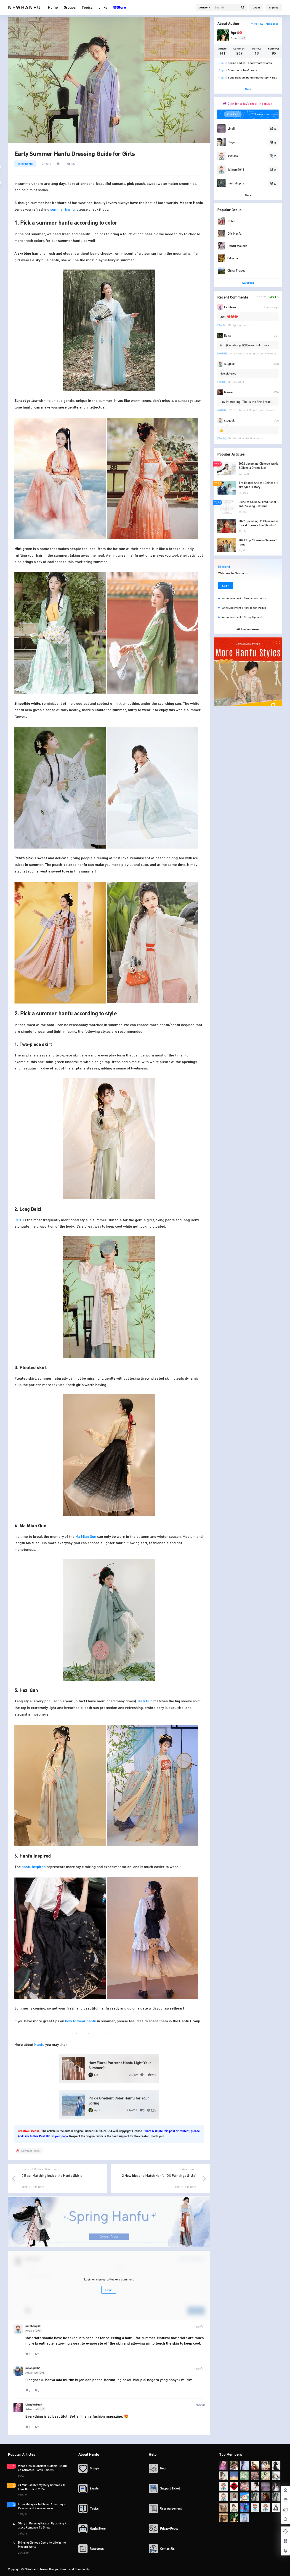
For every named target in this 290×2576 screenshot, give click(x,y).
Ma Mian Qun (85, 1536)
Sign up (274, 7)
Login (256, 7)
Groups (70, 7)
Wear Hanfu (25, 163)
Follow (257, 23)
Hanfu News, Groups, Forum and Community (60, 2569)
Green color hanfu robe (237, 70)
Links (102, 7)
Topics (87, 7)
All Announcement (248, 629)
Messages (272, 23)
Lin (96, 2075)
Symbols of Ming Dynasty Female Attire (258, 353)
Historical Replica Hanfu (247, 438)
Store (119, 7)
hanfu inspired (34, 1866)
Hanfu (39, 2044)
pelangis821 (32, 2368)
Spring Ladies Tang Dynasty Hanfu (245, 63)
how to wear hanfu (80, 2021)
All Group (248, 282)
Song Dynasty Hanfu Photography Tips (247, 77)
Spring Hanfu (240, 325)
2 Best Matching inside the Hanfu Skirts (52, 2175)
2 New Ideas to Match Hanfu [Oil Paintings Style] (159, 2175)
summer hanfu (62, 209)
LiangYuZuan (33, 2404)
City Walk (238, 381)
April (97, 2110)
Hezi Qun (145, 1701)
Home (53, 7)
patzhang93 (32, 2326)
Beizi (18, 1220)
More (248, 89)
